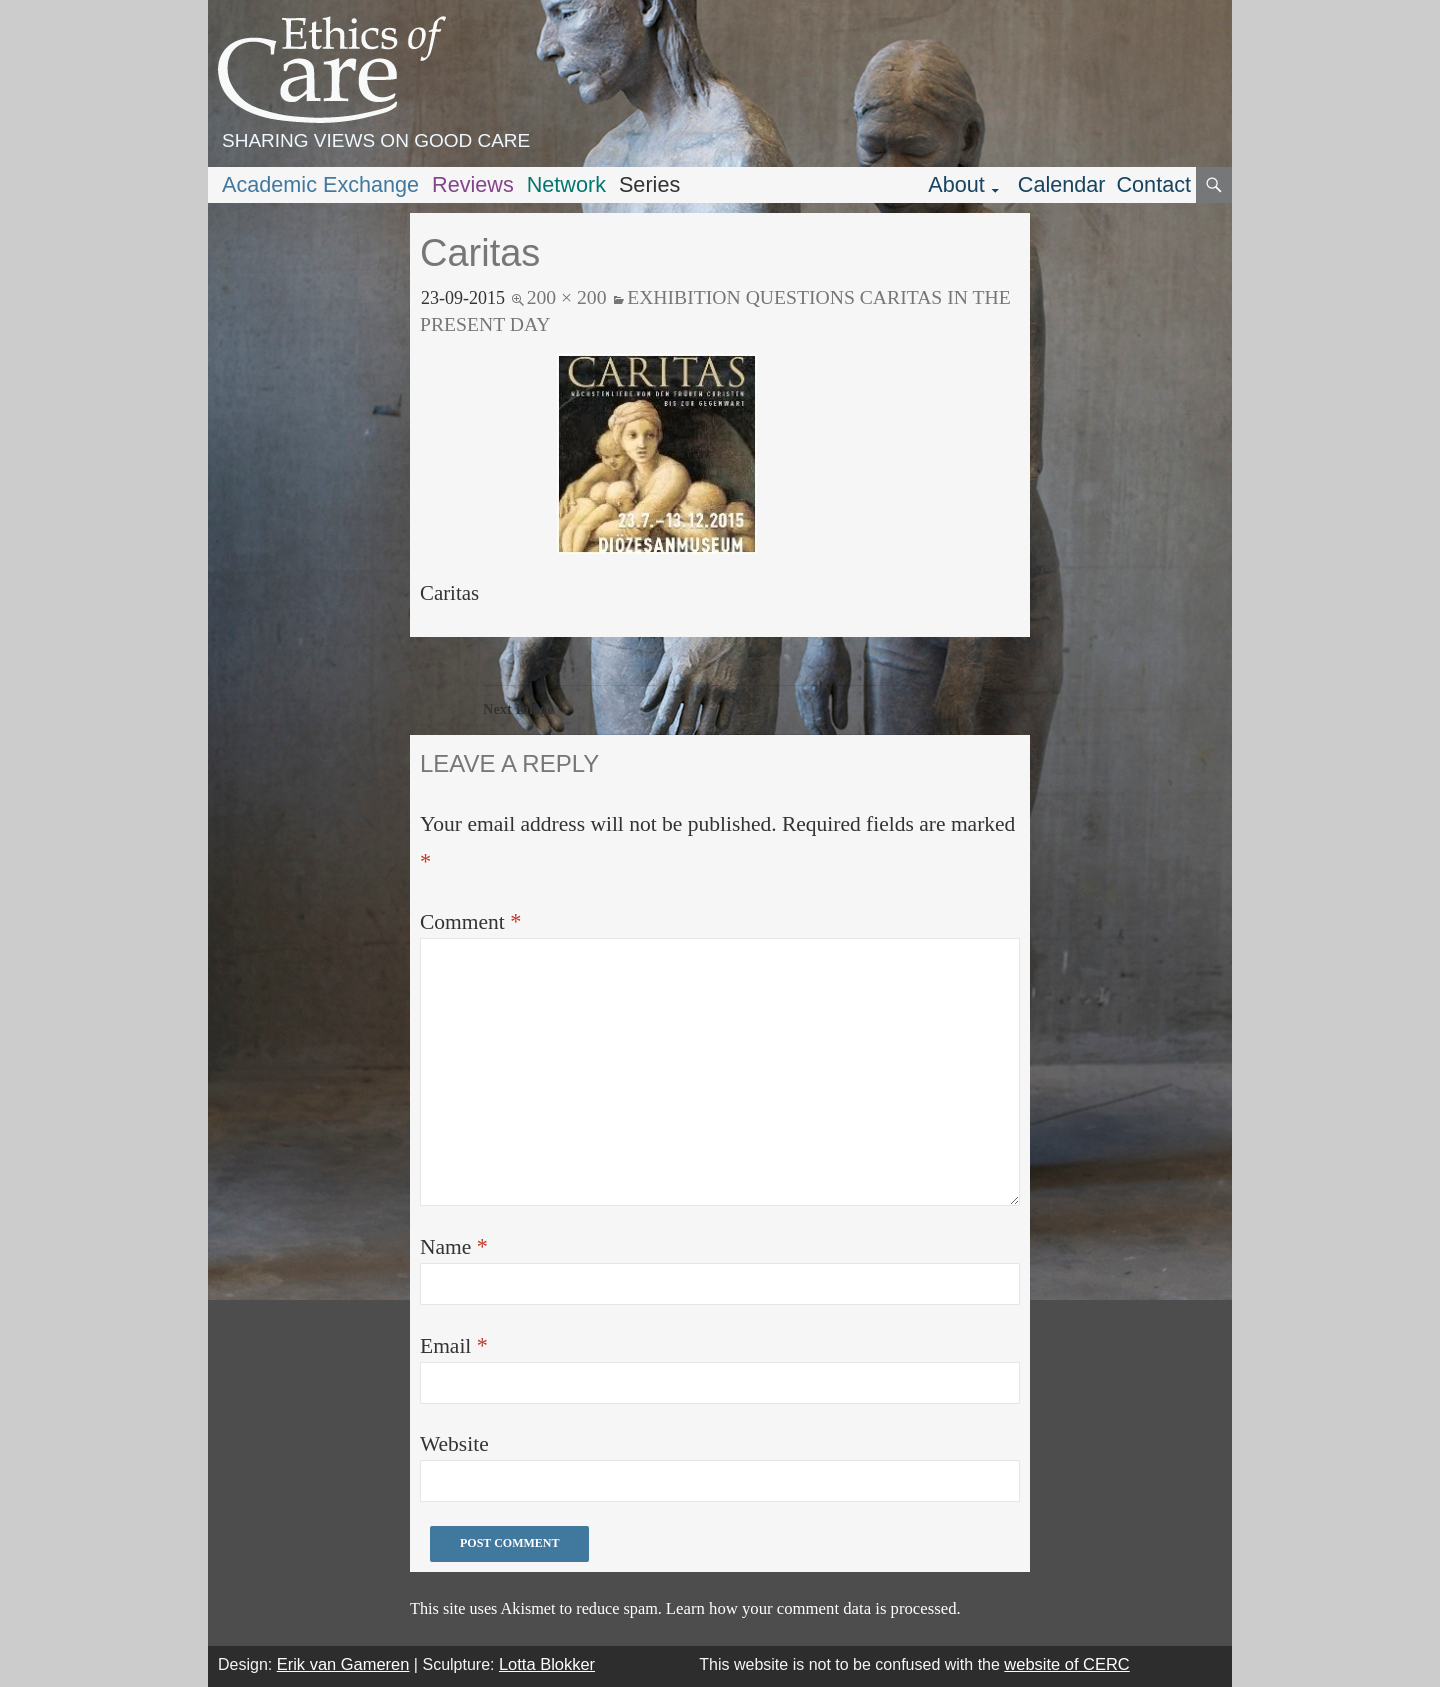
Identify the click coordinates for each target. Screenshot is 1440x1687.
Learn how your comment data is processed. (813, 1608)
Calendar (1062, 184)
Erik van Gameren (343, 1664)
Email (454, 1345)
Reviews (473, 184)
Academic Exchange (320, 184)
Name (454, 1246)
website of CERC (1066, 1664)
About (956, 184)
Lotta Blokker (547, 1664)
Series (649, 184)
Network (566, 184)
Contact (1153, 184)
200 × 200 (567, 297)
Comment (470, 921)
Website (454, 1444)
